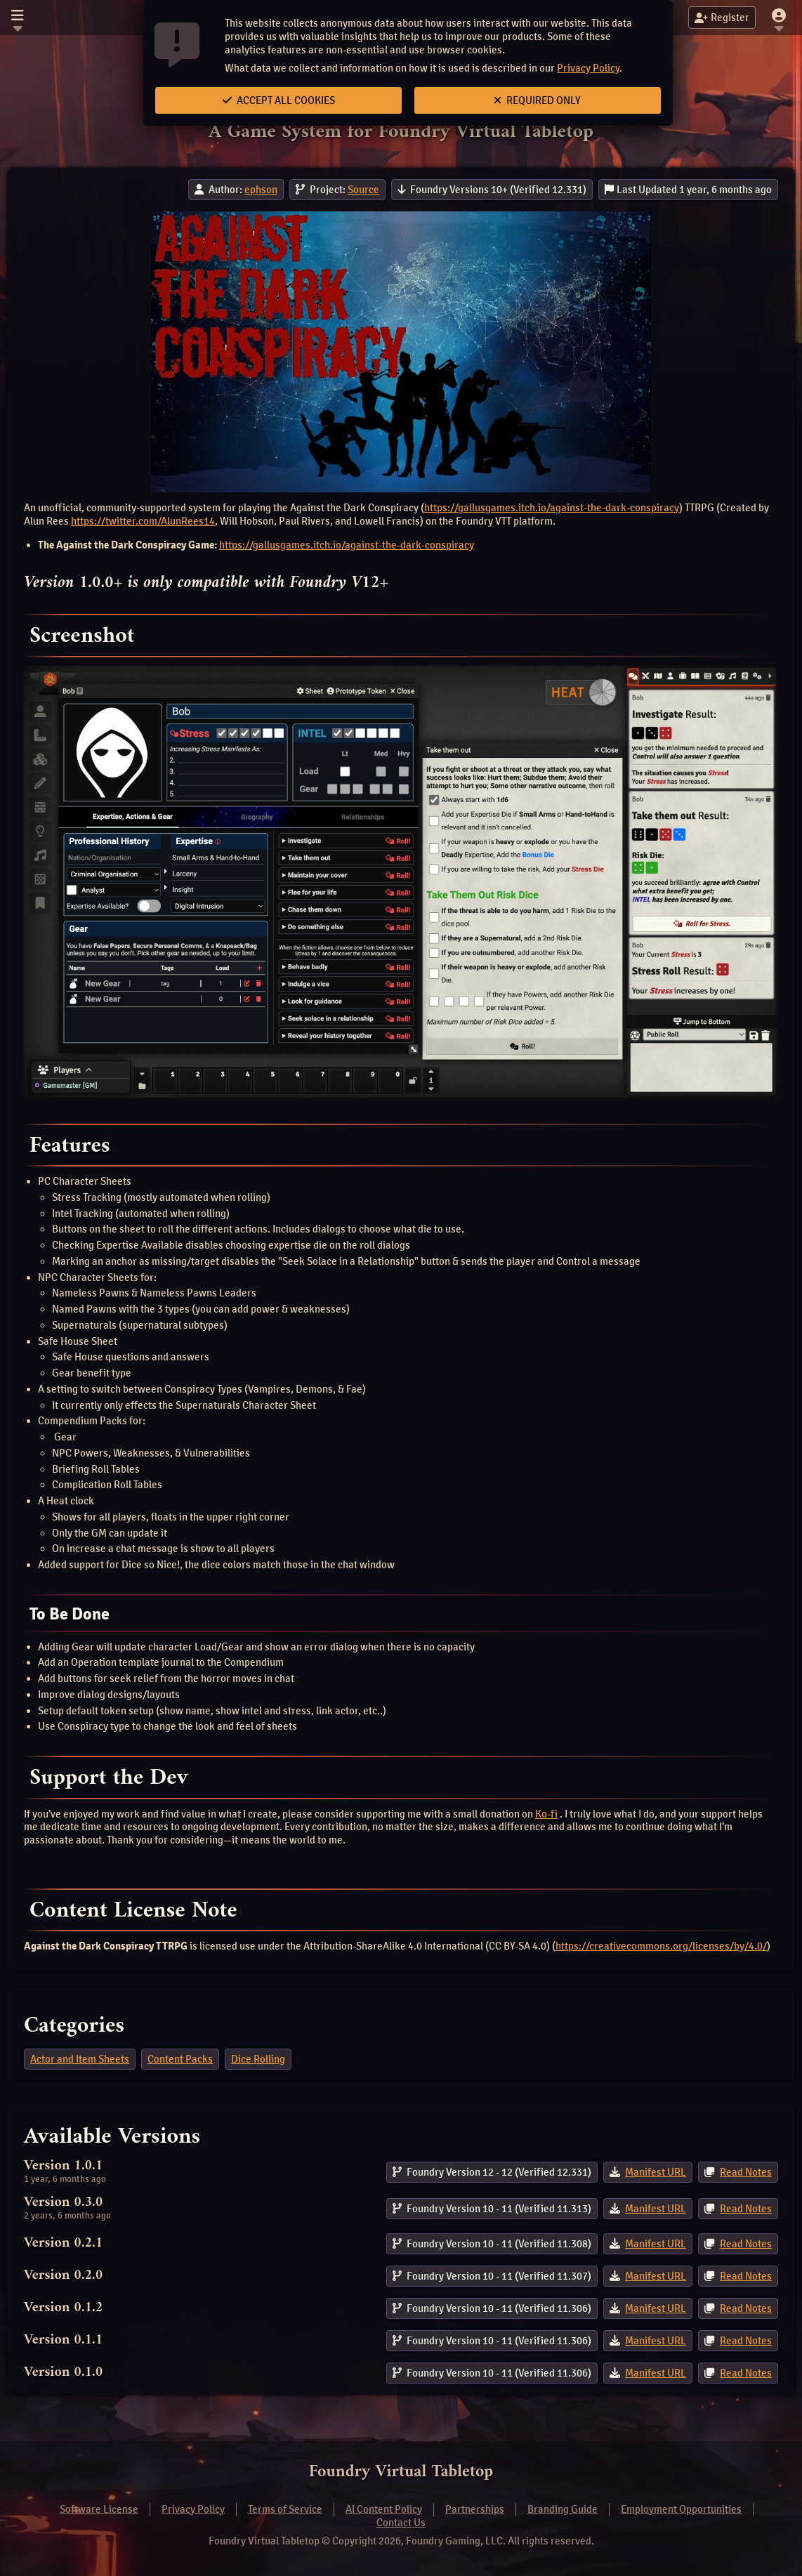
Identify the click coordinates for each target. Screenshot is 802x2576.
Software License (99, 2509)
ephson (260, 189)
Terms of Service (285, 2509)
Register (722, 17)
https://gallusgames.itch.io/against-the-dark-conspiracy (551, 507)
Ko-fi (546, 1814)
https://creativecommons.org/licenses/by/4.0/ (661, 1946)
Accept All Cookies (279, 100)
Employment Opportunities (681, 2509)
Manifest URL (655, 2172)
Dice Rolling (258, 2059)
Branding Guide (562, 2509)
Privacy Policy (588, 68)
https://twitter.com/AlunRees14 (143, 521)
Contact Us (401, 2522)
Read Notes (746, 2172)
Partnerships (474, 2509)
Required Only (537, 100)
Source (363, 189)
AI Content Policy (384, 2509)
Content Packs (180, 2059)
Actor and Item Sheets (79, 2059)
